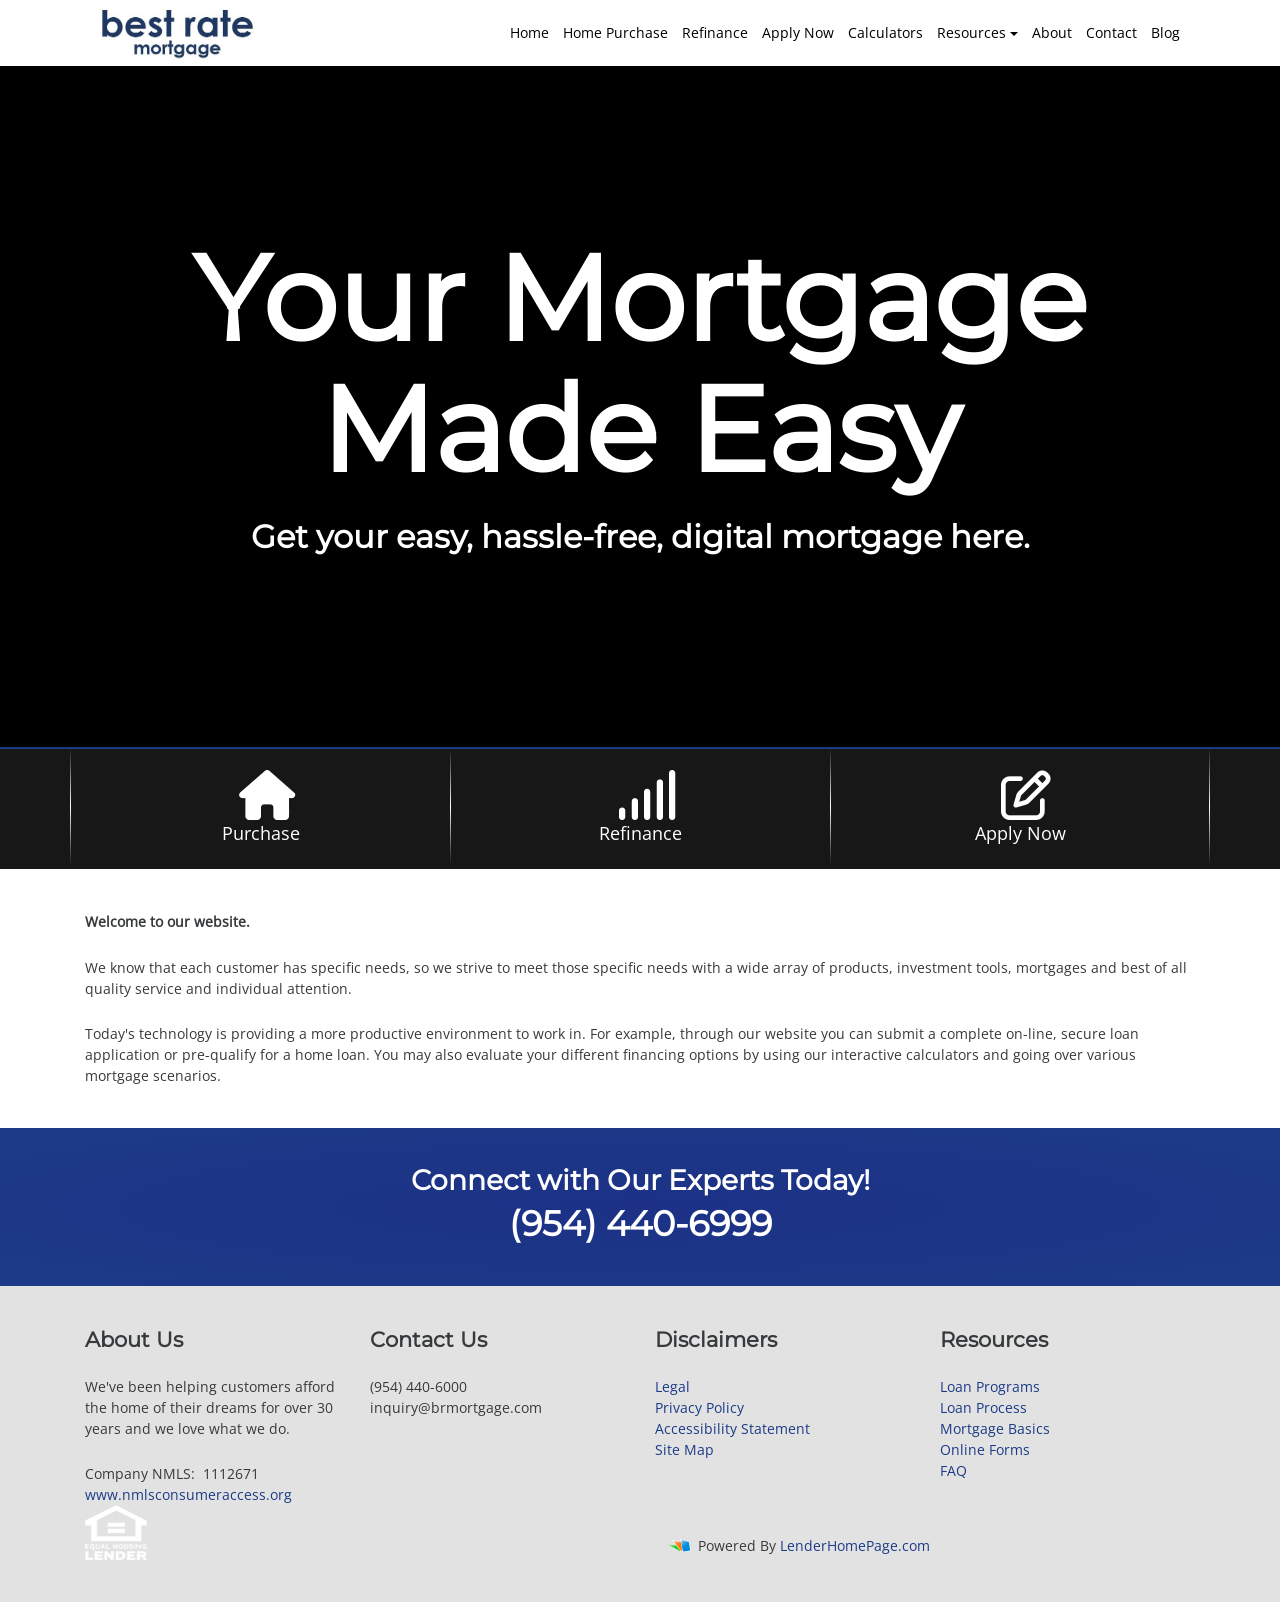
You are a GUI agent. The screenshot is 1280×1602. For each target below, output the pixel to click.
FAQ (953, 1470)
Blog (1165, 32)
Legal (672, 1386)
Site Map (684, 1449)
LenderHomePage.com (855, 1545)
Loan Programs (990, 1386)
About (1052, 32)
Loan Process (983, 1407)
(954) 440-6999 (640, 1223)
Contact (1111, 32)
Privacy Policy (699, 1407)
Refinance (715, 32)
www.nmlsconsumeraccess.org (188, 1494)
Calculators (885, 32)
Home (529, 32)
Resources (971, 32)
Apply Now (798, 32)
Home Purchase (615, 32)
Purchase (261, 833)
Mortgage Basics (995, 1428)
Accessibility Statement (732, 1428)
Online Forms (985, 1449)
